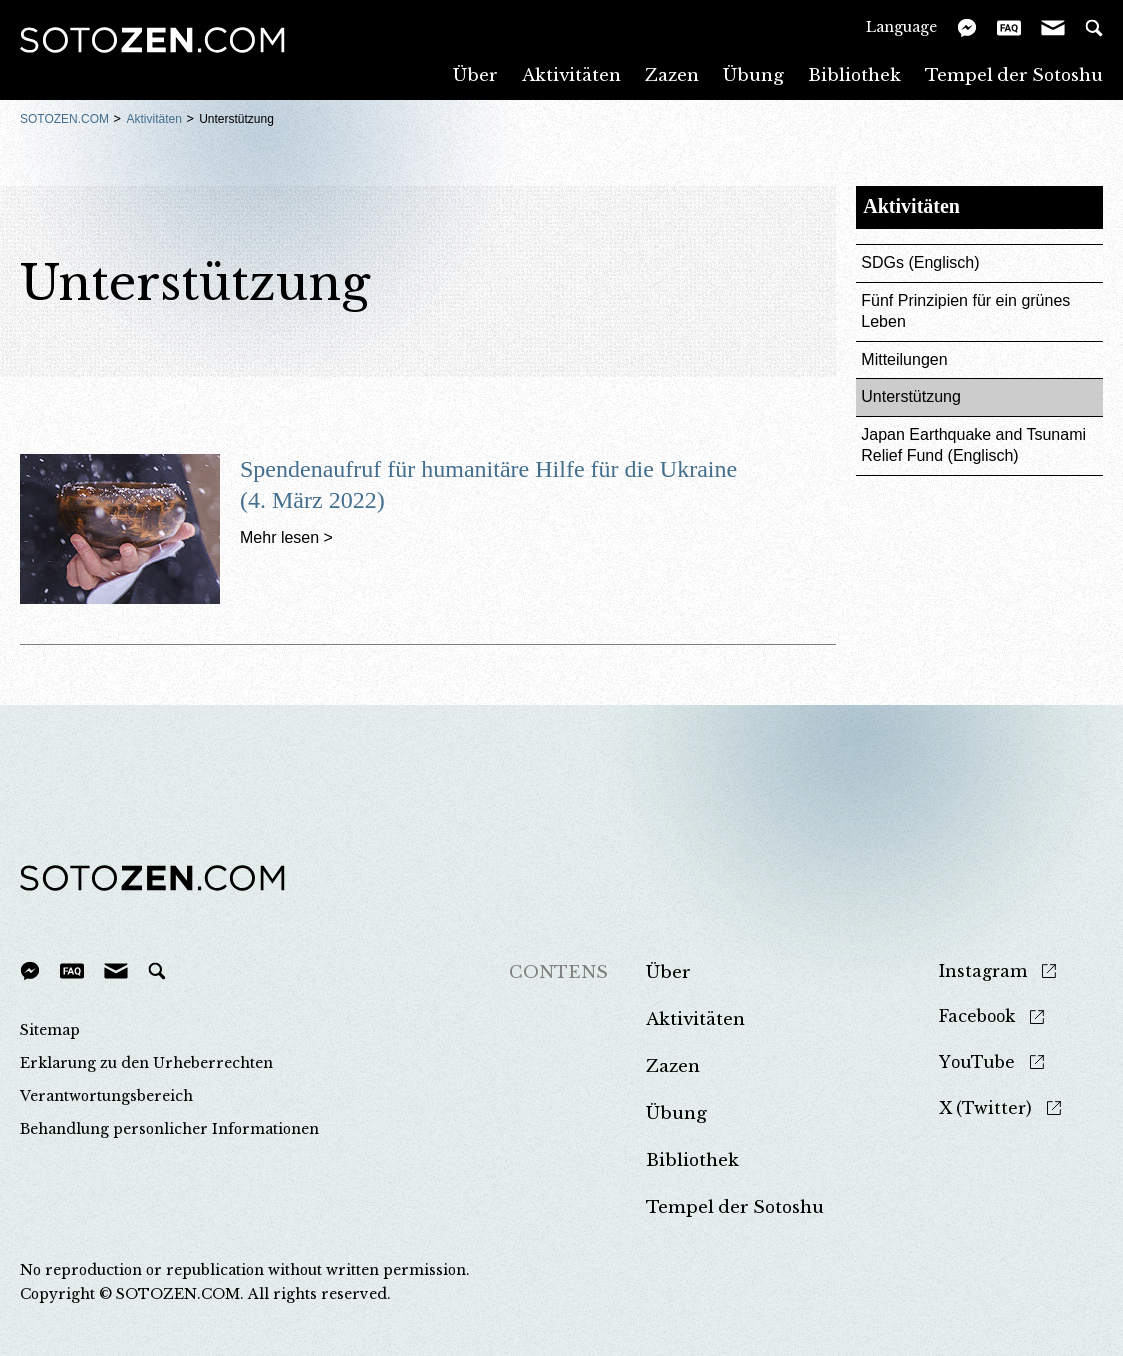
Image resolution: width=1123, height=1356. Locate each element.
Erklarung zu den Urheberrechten (146, 1063)
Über (475, 74)
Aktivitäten (571, 74)
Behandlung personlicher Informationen (169, 1129)
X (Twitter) (985, 1108)
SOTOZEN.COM (64, 119)
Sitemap (50, 1030)
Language (901, 26)
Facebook (977, 1016)
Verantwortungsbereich (106, 1096)
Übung (753, 74)
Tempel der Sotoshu (1014, 74)
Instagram (983, 971)
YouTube (977, 1062)
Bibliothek (854, 74)
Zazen (672, 74)
